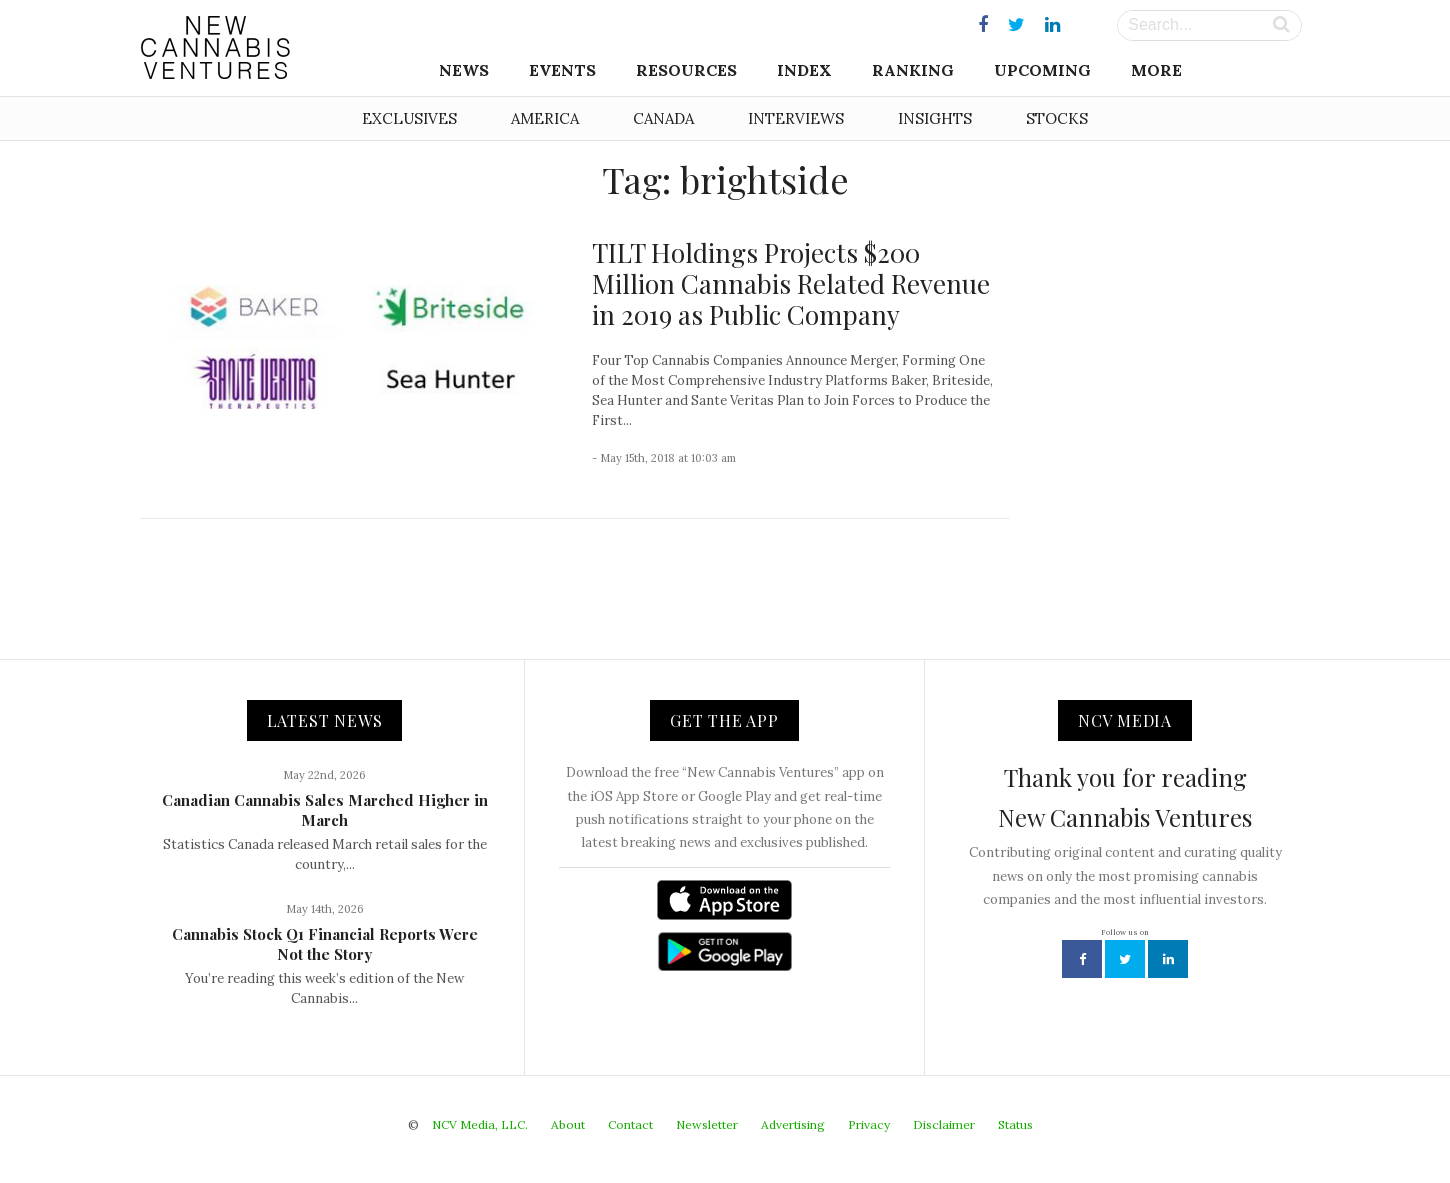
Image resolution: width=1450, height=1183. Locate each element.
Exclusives (409, 118)
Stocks (1057, 118)
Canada (663, 118)
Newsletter (707, 1124)
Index (804, 70)
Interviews (796, 118)
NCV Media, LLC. (480, 1124)
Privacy (869, 1124)
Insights (935, 118)
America (545, 118)
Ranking (913, 70)
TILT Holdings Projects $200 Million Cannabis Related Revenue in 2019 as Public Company (791, 283)
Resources (686, 70)
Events (562, 70)
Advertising (793, 1124)
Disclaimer (944, 1124)
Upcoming (1042, 70)
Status (1015, 1124)
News (464, 70)
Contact (630, 1124)
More (1156, 70)
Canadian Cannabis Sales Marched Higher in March (325, 810)
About (568, 1124)
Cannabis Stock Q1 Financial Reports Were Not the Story (325, 944)
